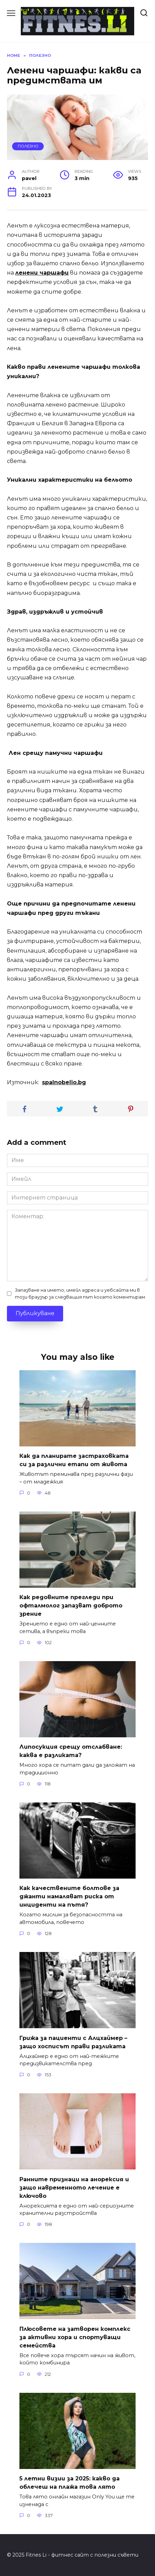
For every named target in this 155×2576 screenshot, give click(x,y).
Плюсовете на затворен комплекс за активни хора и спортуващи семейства (74, 2336)
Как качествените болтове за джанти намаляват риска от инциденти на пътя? (69, 1896)
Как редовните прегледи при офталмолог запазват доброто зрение (70, 1605)
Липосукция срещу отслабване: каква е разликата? (70, 1751)
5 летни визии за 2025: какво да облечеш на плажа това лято (69, 2482)
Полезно (28, 146)
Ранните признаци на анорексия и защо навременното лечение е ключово (74, 2187)
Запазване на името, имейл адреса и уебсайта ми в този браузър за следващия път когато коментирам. (80, 1293)
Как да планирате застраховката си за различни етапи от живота (74, 1460)
